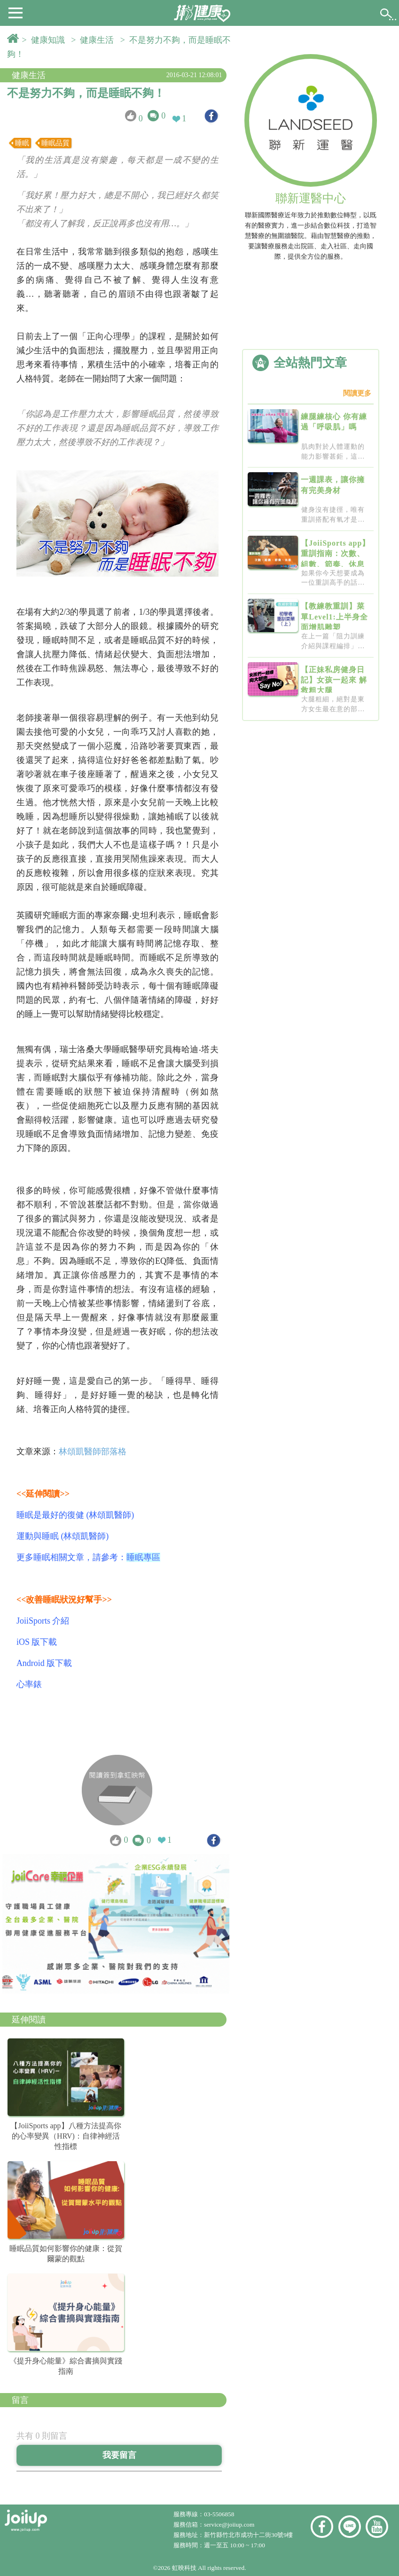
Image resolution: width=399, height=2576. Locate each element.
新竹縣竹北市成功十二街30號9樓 (248, 2534)
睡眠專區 (143, 1557)
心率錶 (29, 1684)
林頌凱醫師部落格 (92, 1451)
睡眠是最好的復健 (50, 1515)
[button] (15, 12)
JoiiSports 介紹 (43, 1620)
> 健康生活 (94, 40)
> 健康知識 (45, 40)
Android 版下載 (44, 1663)
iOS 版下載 (36, 1642)
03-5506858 (219, 2514)
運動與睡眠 (37, 1536)
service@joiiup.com (230, 2524)
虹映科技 (184, 2567)
